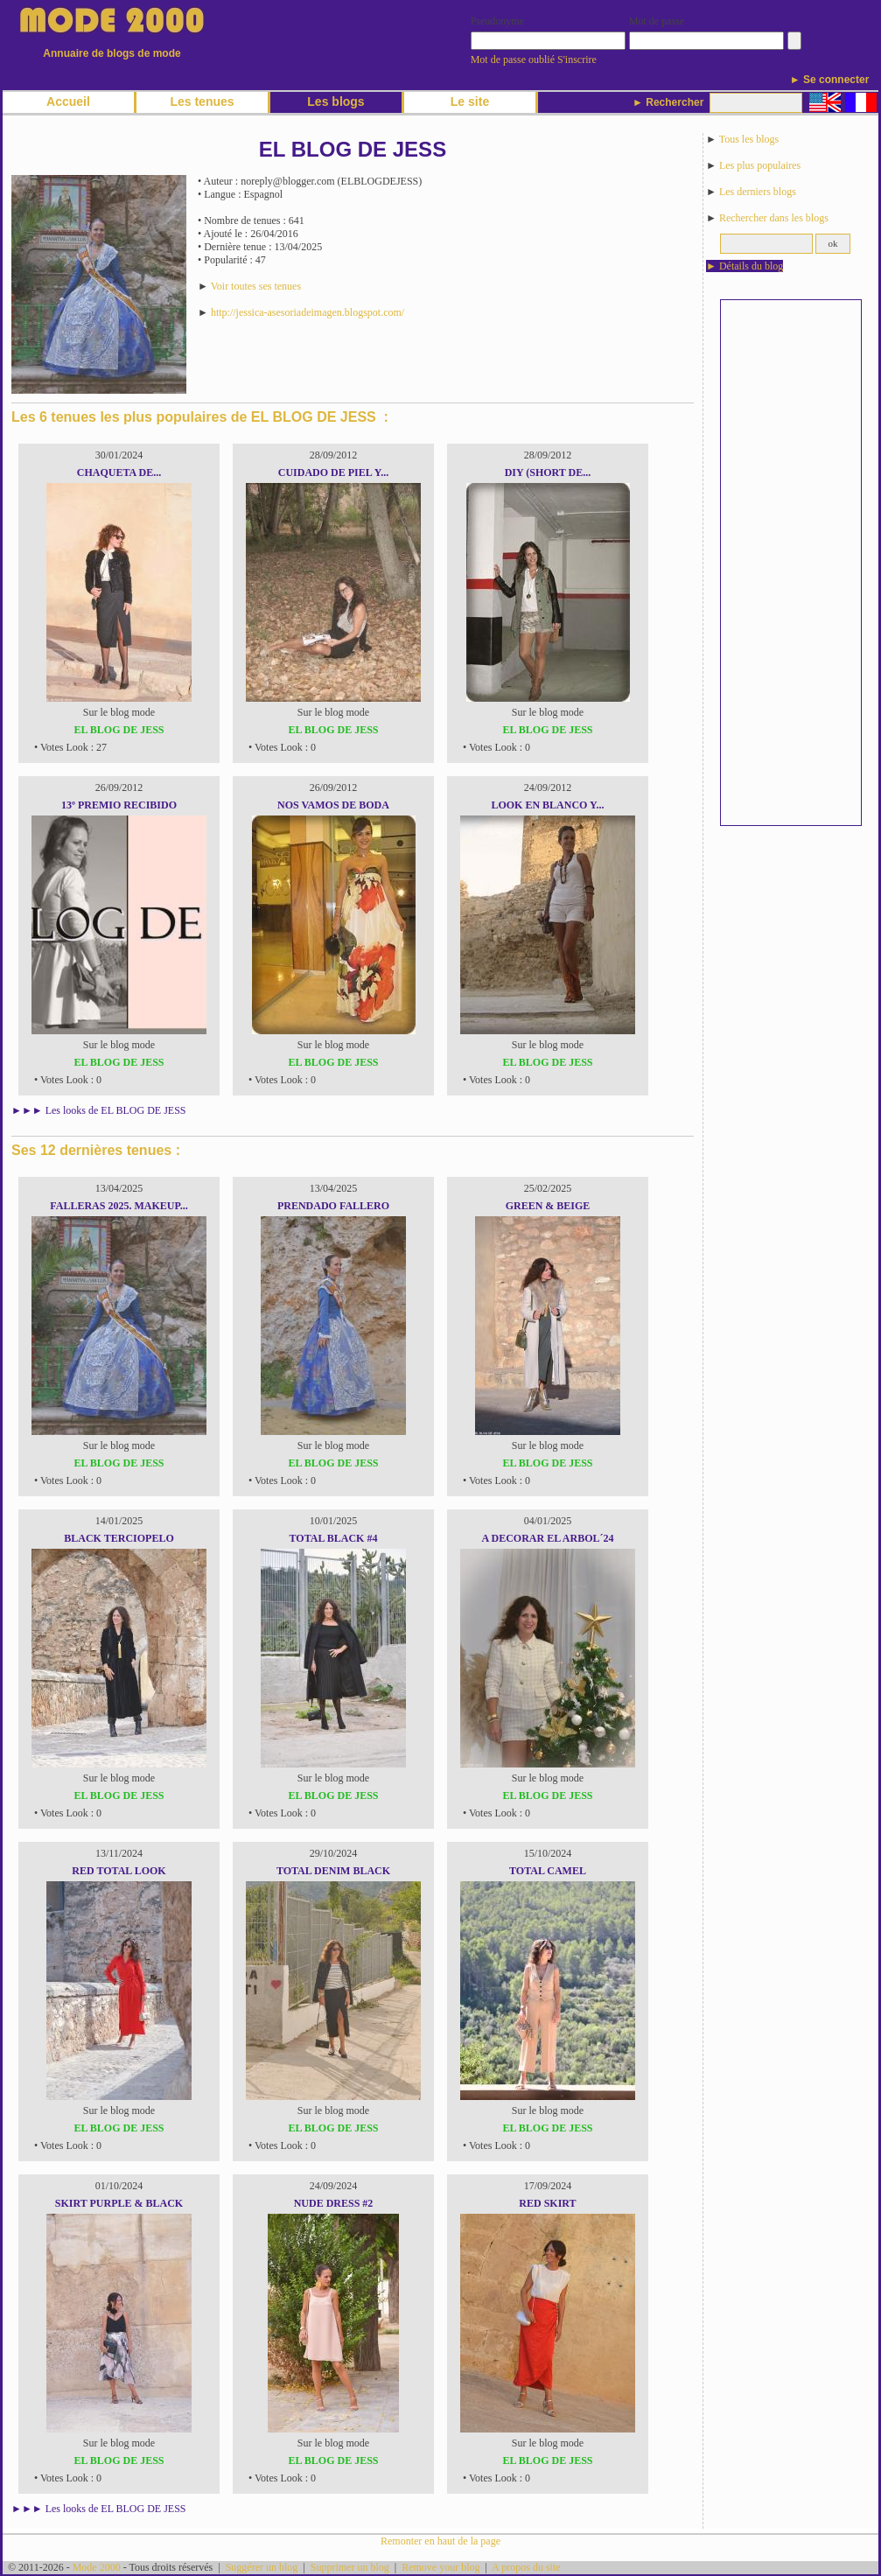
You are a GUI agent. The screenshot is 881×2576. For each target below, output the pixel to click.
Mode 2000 (97, 2567)
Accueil (68, 101)
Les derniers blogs (757, 192)
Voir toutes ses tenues (256, 286)
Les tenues (202, 101)
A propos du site (526, 2567)
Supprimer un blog (350, 2567)
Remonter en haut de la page (440, 2541)
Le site (470, 101)
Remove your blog (440, 2567)
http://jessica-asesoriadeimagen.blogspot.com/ (307, 312)
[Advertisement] (791, 562)
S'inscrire (577, 59)
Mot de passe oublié (513, 59)
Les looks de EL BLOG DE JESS (115, 1110)
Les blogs (335, 101)
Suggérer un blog (262, 2567)
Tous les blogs (749, 139)
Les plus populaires (760, 165)
